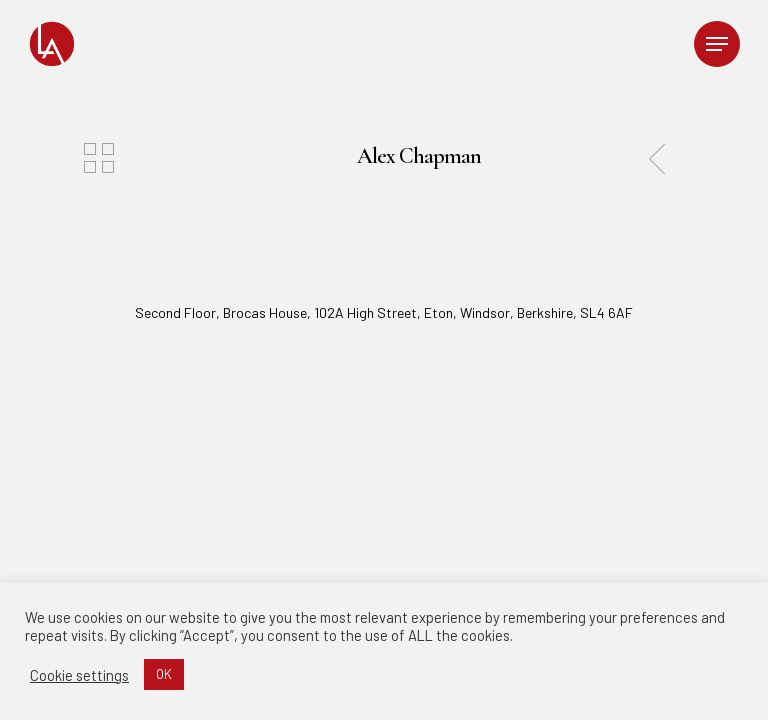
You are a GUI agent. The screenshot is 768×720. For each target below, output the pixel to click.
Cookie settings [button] (79, 675)
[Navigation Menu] (717, 44)
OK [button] (164, 674)
